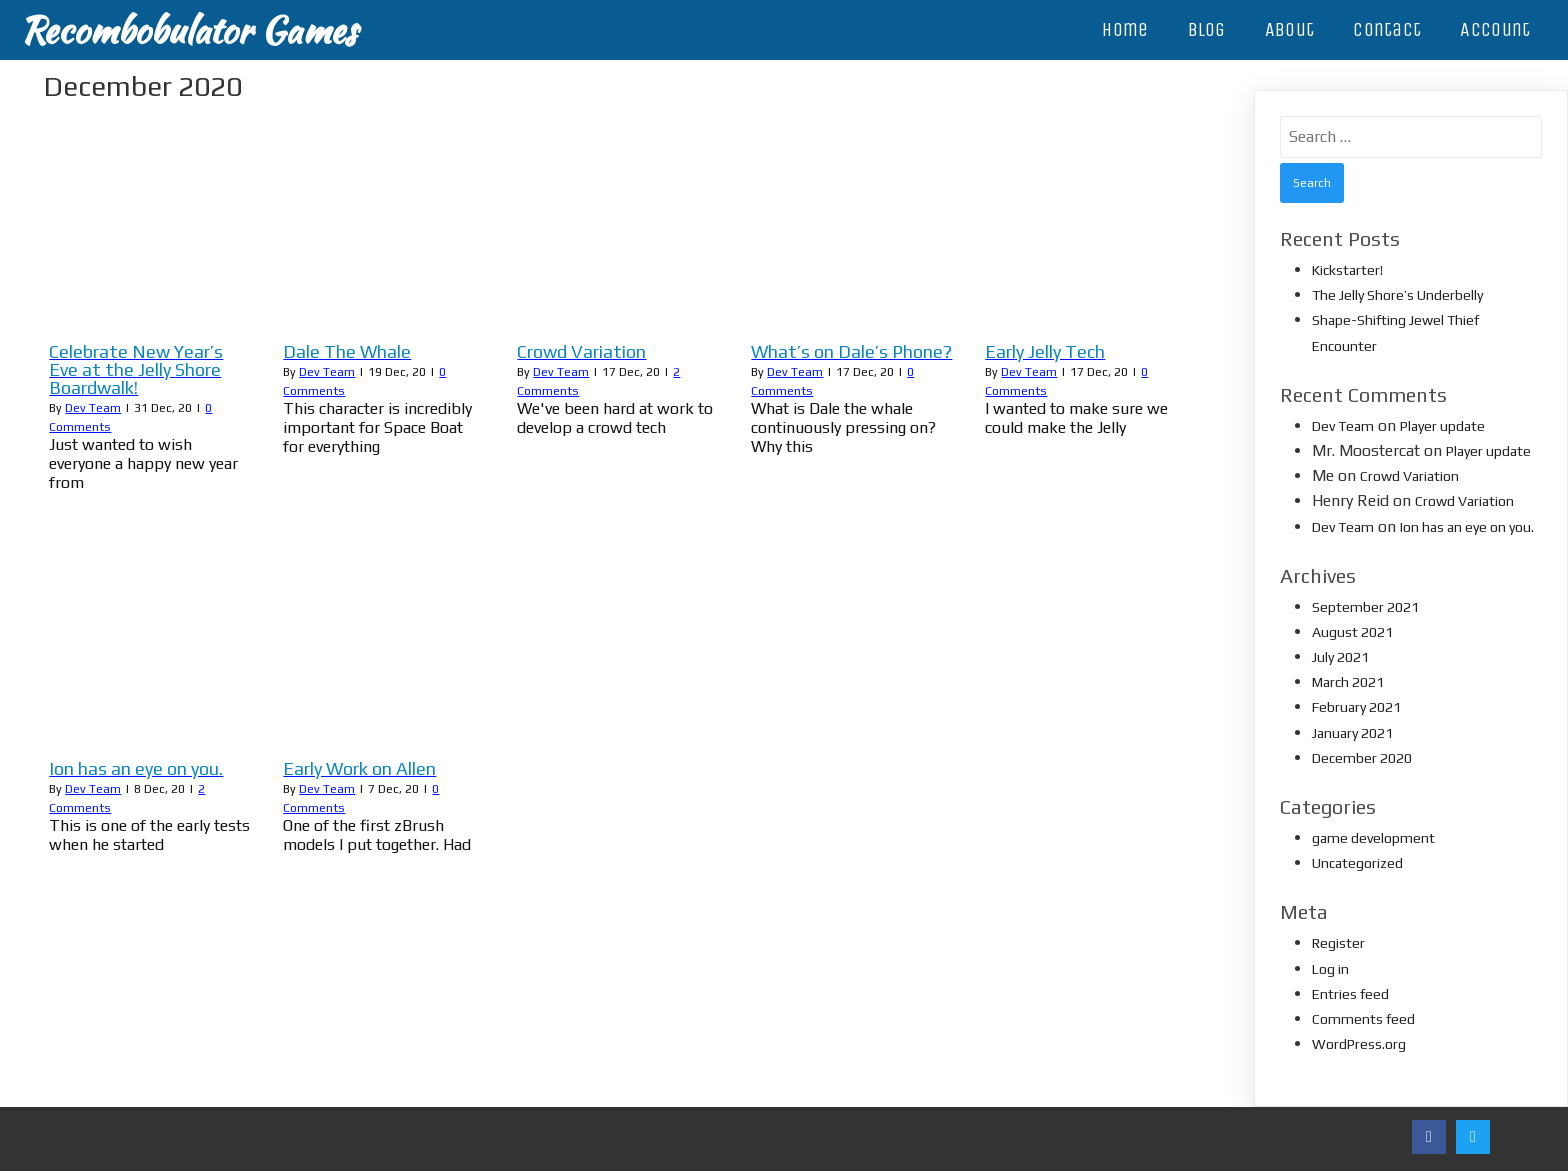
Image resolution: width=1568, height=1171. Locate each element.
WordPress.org (1359, 1044)
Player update (1442, 426)
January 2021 (1352, 733)
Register (1338, 943)
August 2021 (1352, 632)
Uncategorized (1357, 863)
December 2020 (1362, 758)
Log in (1330, 969)
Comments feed (1363, 1019)
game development (1373, 838)
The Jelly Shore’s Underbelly (1397, 295)
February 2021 (1356, 707)
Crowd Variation (1409, 476)
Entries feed (1350, 994)
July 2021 (1340, 657)
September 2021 (1365, 607)
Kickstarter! (1347, 270)
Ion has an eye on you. (1467, 527)
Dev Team (93, 408)
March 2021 (1348, 682)
